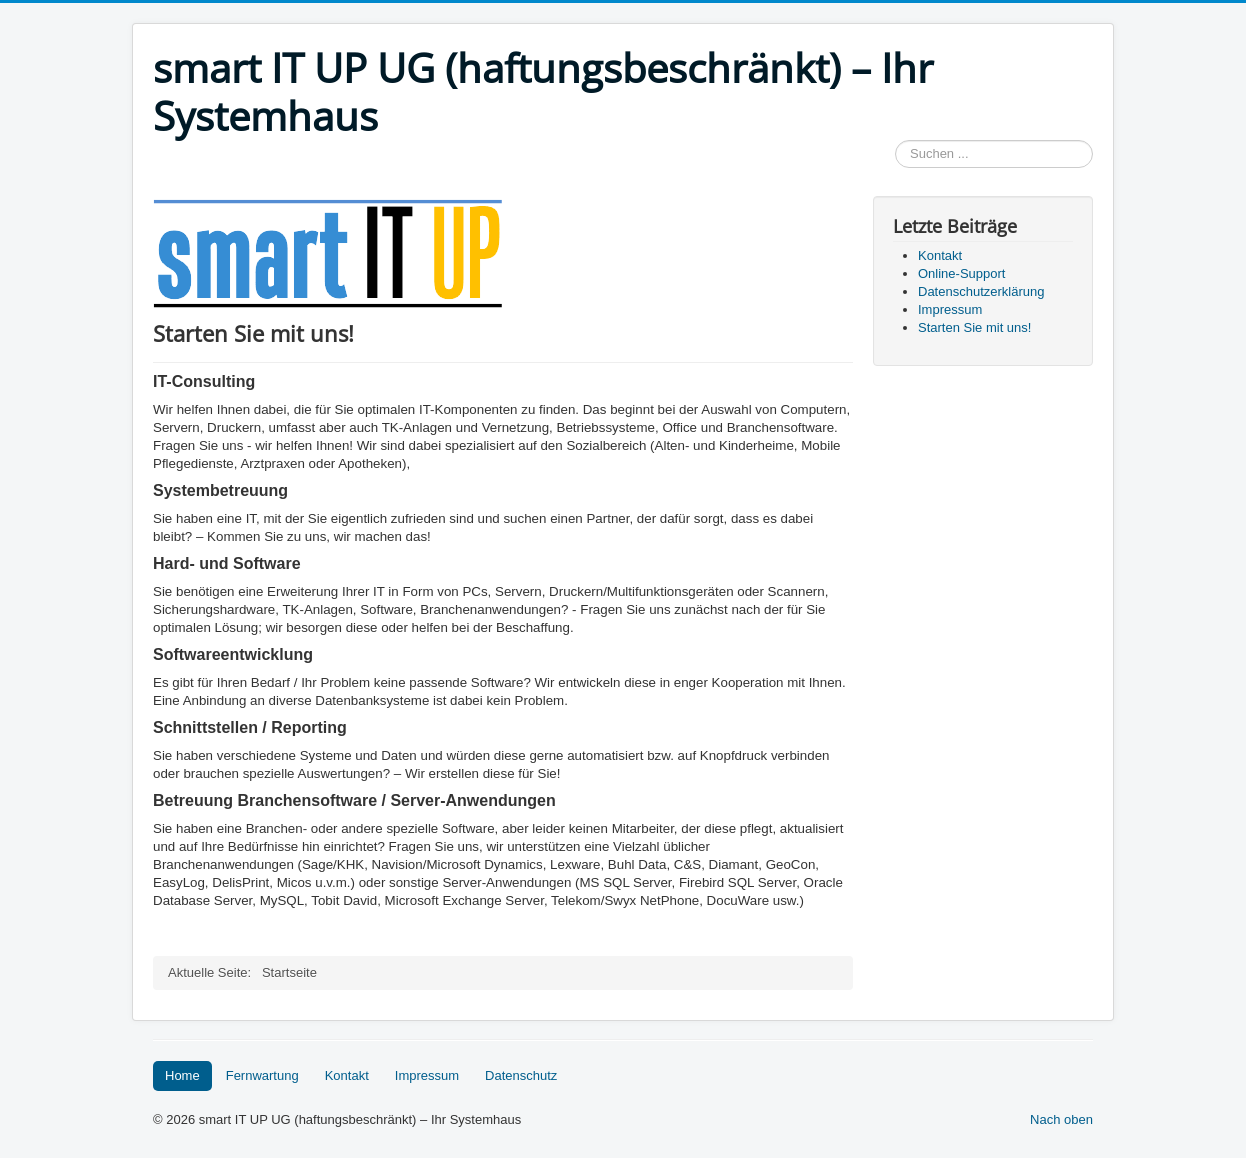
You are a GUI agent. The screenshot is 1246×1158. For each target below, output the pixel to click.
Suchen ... (895, 140)
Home (182, 1075)
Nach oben (1061, 1119)
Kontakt (347, 1075)
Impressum (427, 1075)
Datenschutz (521, 1075)
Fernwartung (262, 1075)
